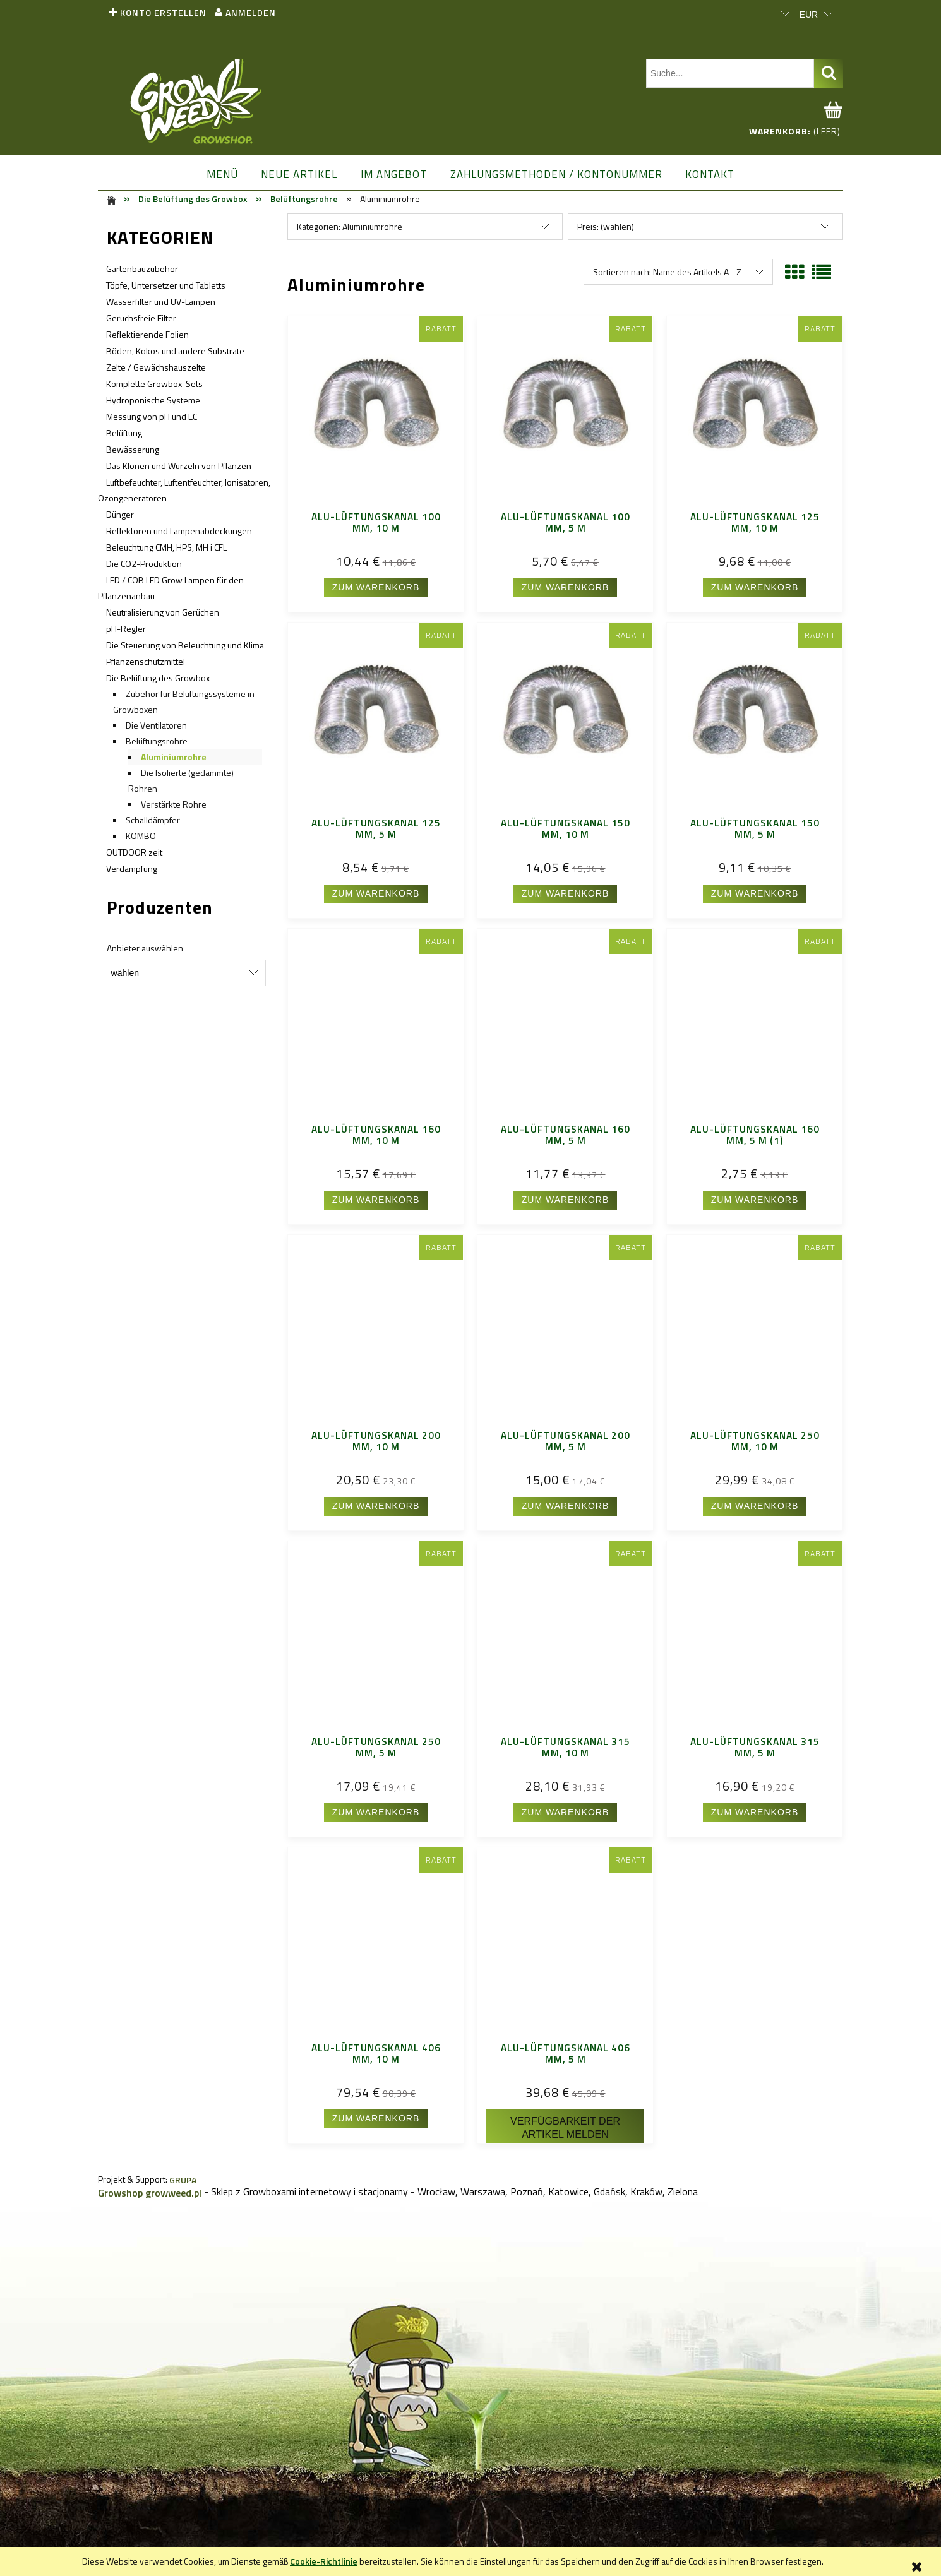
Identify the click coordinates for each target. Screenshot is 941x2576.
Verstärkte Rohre (174, 804)
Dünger (120, 514)
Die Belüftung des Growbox (158, 677)
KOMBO (141, 835)
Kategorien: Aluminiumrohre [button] (349, 226)
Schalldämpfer (153, 819)
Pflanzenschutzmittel (145, 661)
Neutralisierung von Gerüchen (162, 612)
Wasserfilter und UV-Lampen (160, 301)
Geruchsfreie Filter (141, 318)
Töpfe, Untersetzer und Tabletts (165, 285)
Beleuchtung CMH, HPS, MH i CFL (166, 547)
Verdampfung (131, 868)
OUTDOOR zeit (134, 852)
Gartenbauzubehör (142, 268)
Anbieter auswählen (145, 948)
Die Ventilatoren (156, 725)
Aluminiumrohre (174, 756)
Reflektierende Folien (147, 334)
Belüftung (124, 432)
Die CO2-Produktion (144, 563)
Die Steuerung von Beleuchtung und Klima (185, 645)
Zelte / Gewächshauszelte (156, 367)
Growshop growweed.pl (149, 2192)
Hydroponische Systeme (153, 400)
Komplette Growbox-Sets (154, 383)
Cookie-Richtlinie (323, 2561)
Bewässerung (132, 449)
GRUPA (182, 2180)
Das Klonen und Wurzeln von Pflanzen (178, 465)
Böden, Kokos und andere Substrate (175, 350)
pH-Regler (126, 628)
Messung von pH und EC (151, 416)
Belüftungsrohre (157, 741)
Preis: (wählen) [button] (605, 226)
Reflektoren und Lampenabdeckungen (179, 530)
